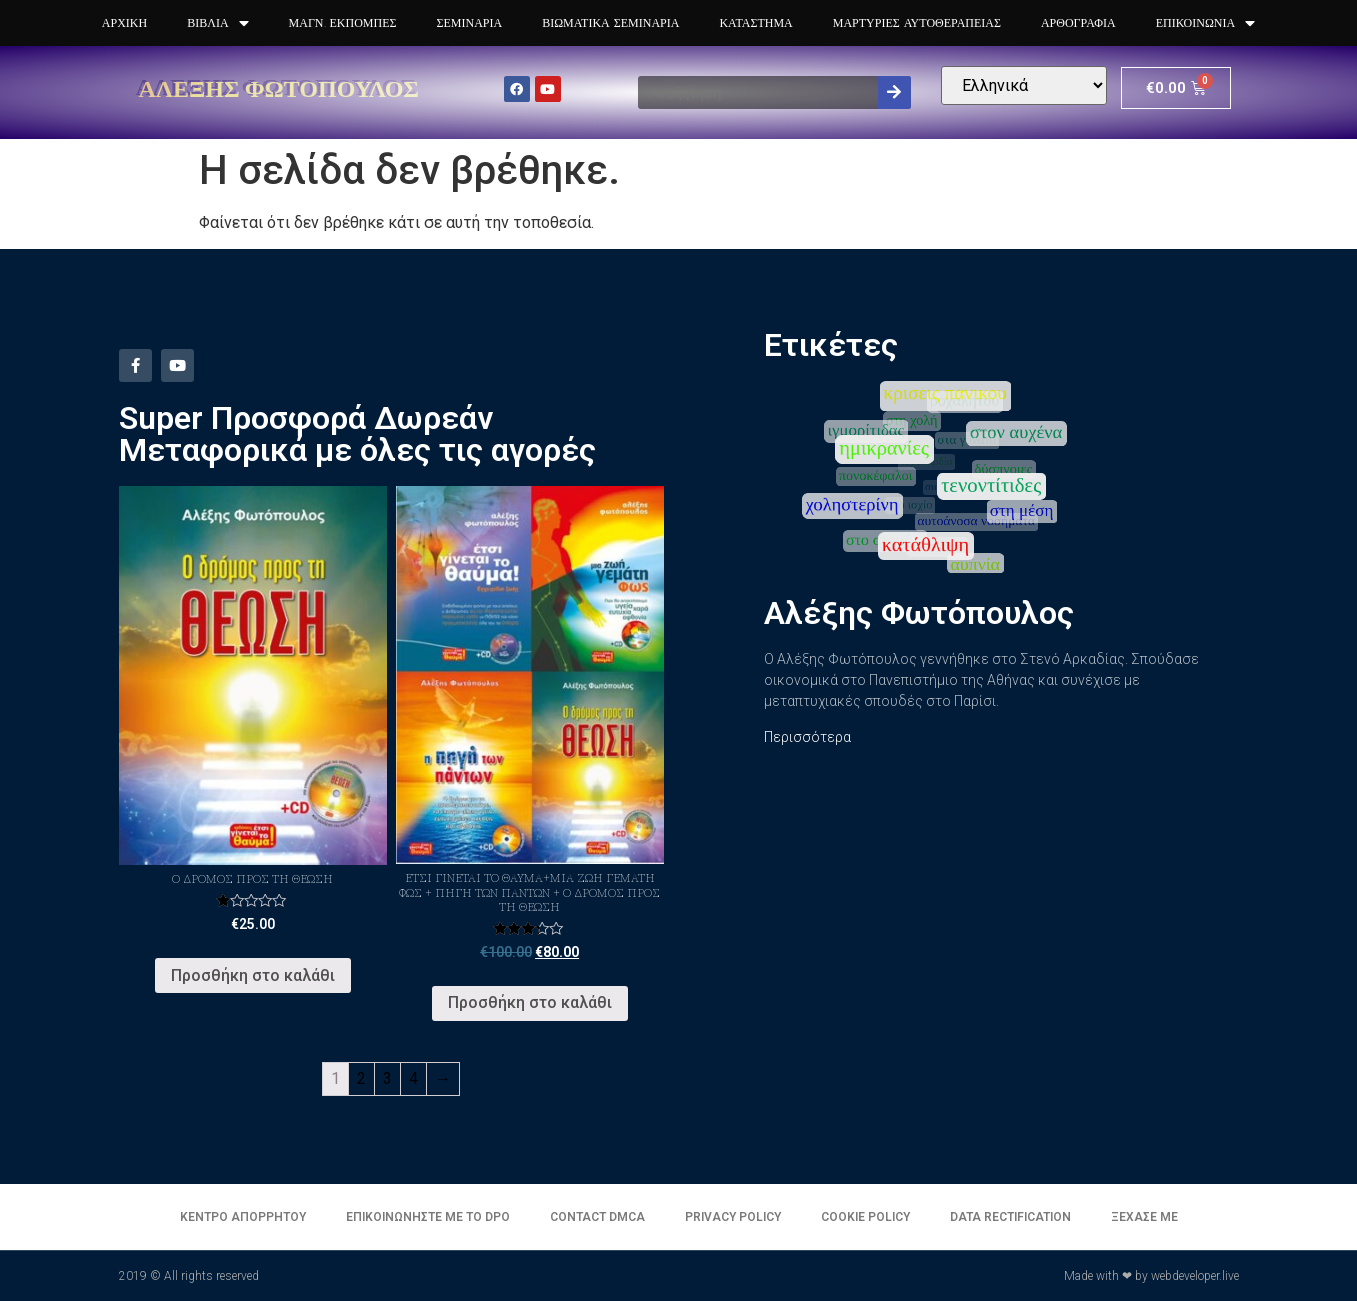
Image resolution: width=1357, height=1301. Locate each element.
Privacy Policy (733, 1217)
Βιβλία (217, 23)
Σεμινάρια (469, 23)
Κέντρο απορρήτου (243, 1217)
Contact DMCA (597, 1217)
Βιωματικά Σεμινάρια (610, 23)
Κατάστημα (755, 23)
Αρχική (124, 23)
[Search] (894, 92)
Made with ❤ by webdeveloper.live (1151, 1276)
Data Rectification (1010, 1217)
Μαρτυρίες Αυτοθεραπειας (917, 23)
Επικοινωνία (1205, 23)
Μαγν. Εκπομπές (343, 23)
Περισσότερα (807, 737)
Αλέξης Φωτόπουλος (279, 87)
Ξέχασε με (1144, 1217)
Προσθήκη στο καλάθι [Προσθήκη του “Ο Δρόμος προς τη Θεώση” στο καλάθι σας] (253, 975)
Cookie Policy (865, 1217)
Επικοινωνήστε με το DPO (428, 1217)
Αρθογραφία (1078, 23)
